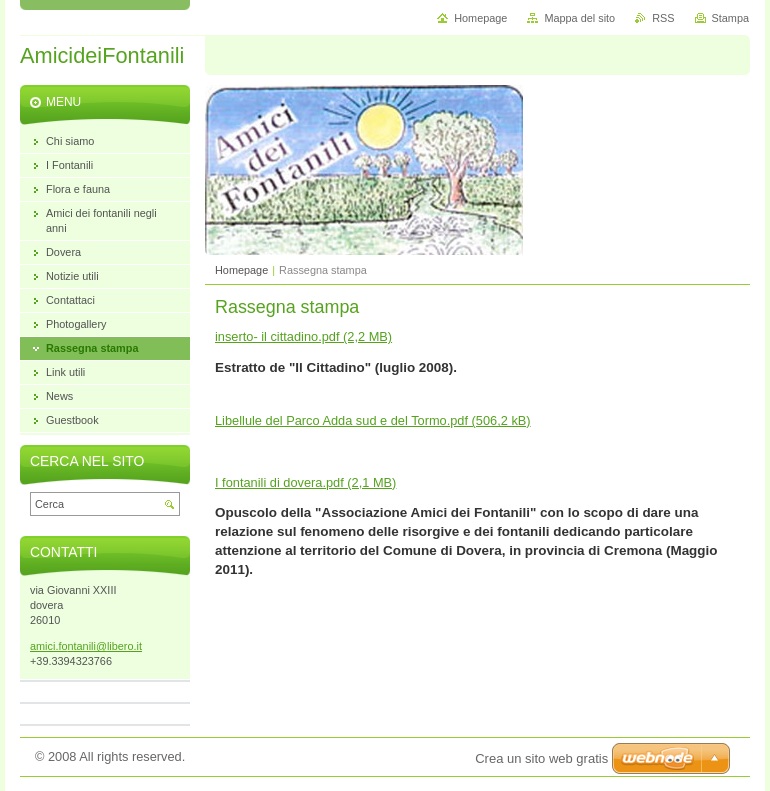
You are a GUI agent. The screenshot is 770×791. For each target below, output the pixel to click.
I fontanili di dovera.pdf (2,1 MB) (305, 482)
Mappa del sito (579, 18)
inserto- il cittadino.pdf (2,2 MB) (303, 336)
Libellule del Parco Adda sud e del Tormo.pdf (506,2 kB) (373, 420)
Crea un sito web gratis (541, 758)
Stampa (730, 18)
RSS (663, 18)
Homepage (241, 270)
